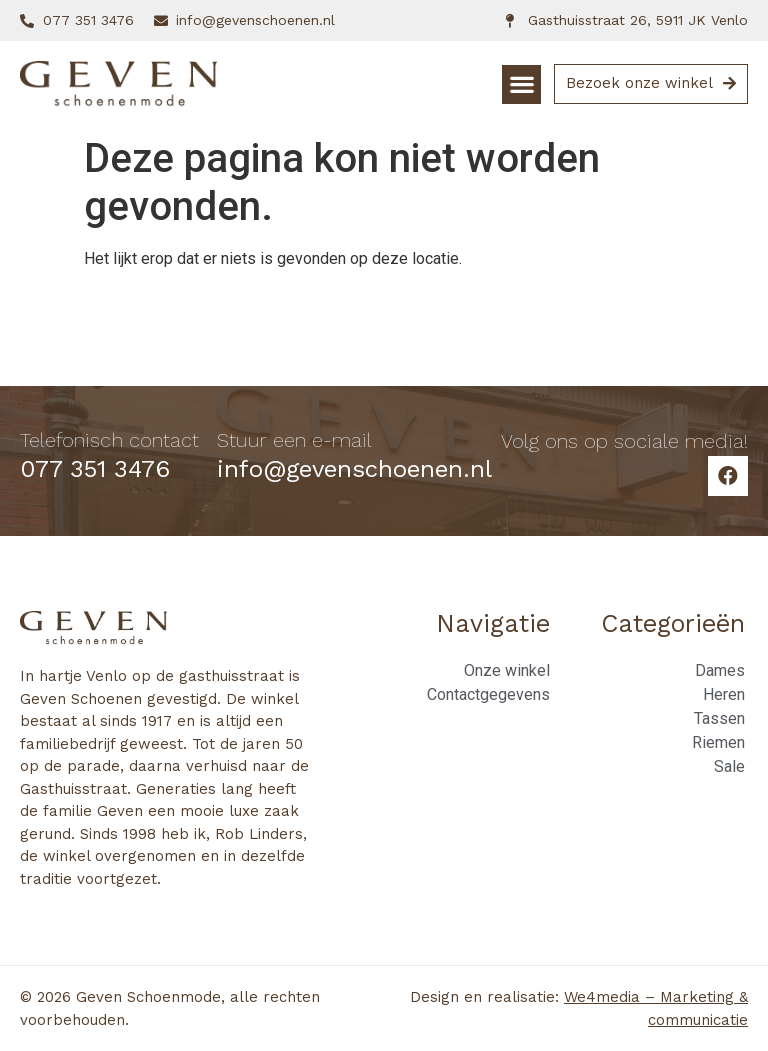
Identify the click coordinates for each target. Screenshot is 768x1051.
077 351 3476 (95, 469)
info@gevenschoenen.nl (354, 469)
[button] (521, 84)
